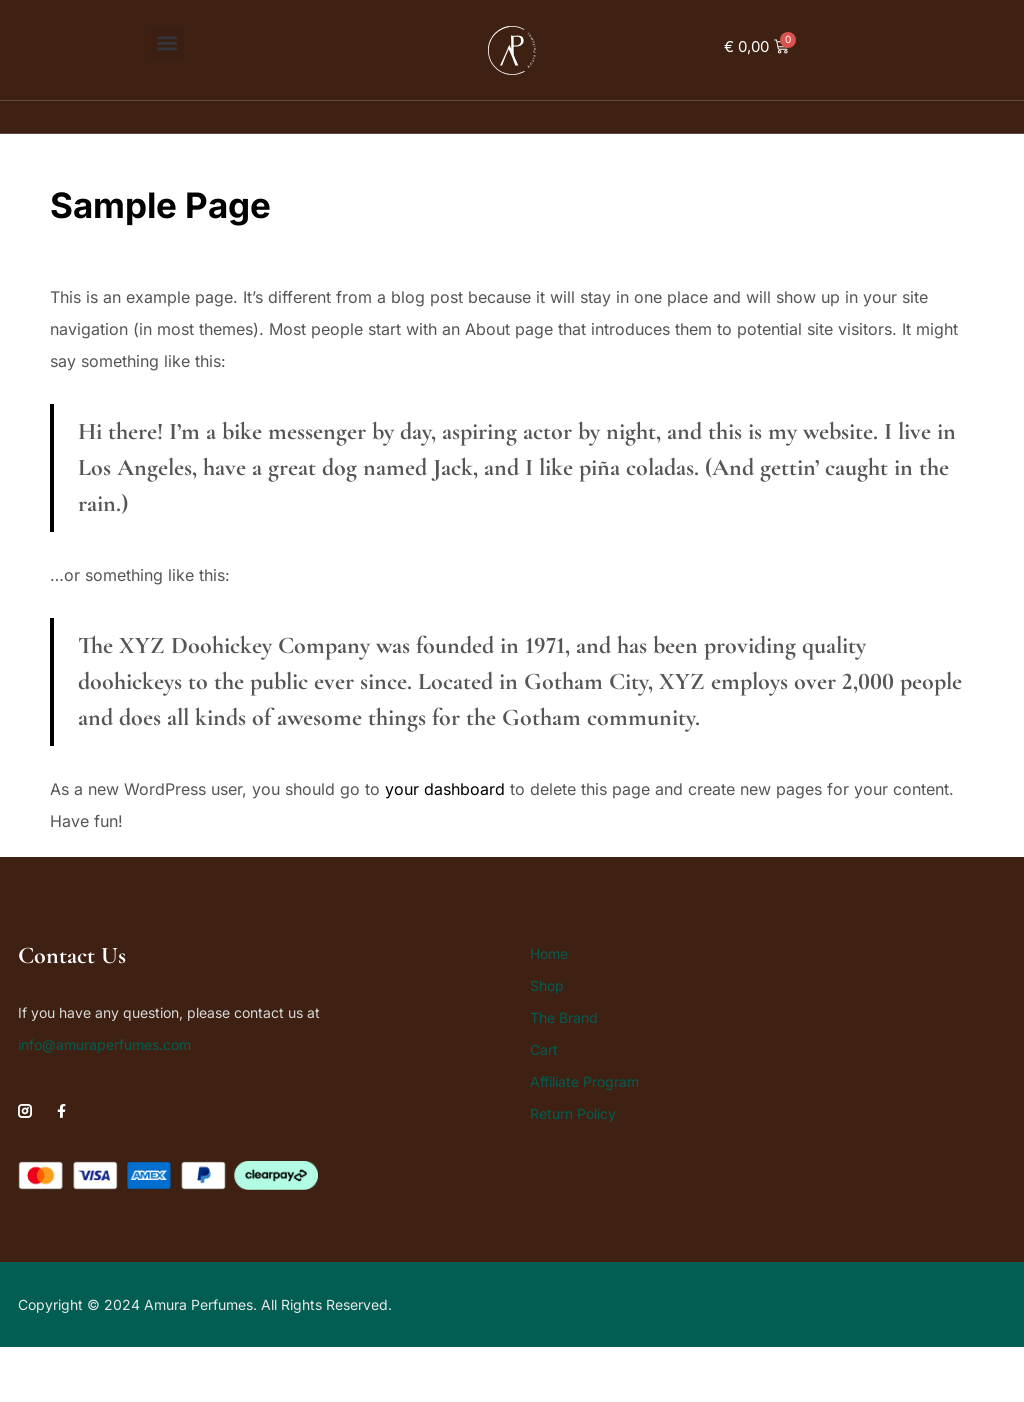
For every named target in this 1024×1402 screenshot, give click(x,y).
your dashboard (445, 789)
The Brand (564, 1017)
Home (549, 953)
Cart (544, 1049)
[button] (167, 42)
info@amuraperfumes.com (104, 1044)
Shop (547, 985)
